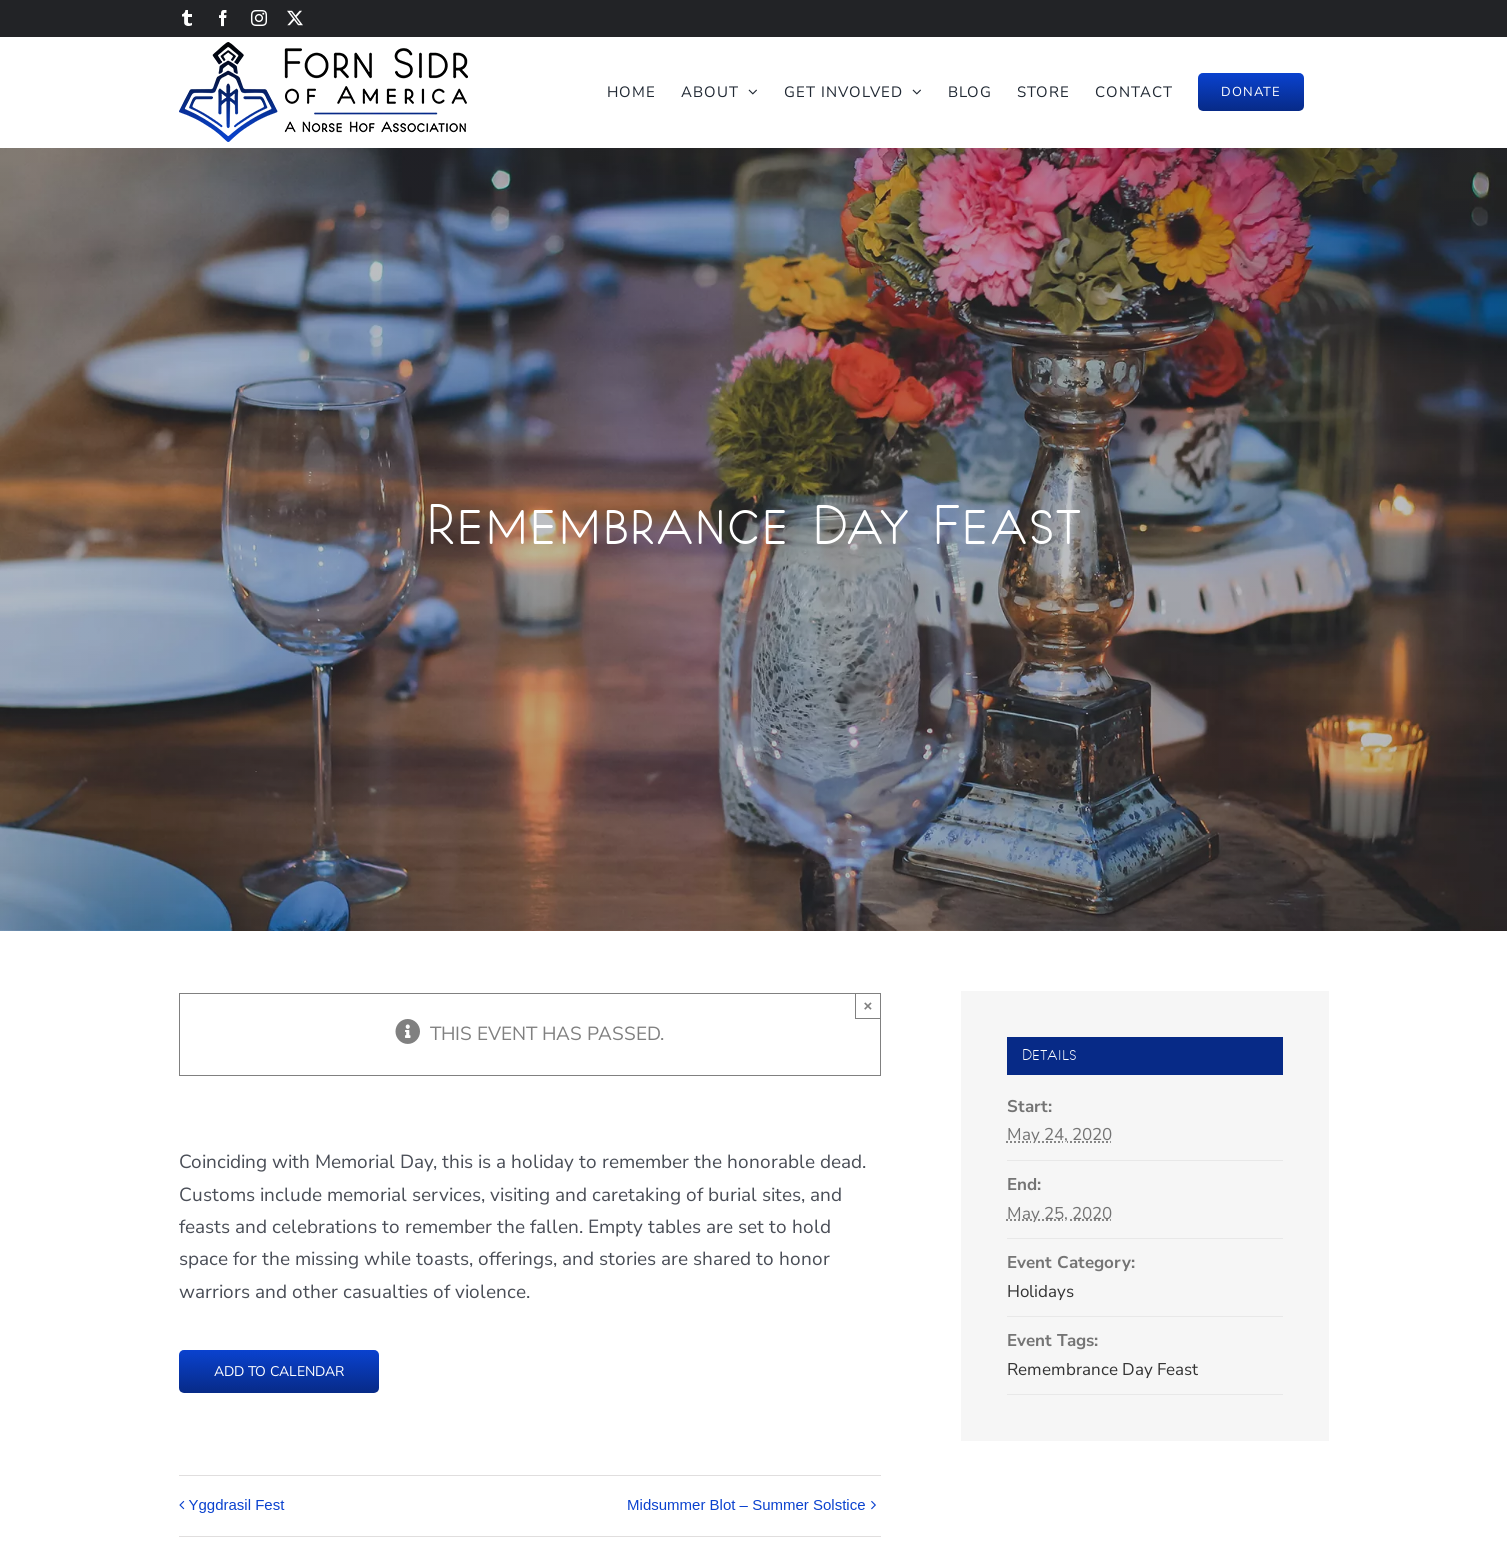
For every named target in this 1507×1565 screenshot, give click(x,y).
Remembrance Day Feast (1102, 1369)
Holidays (1040, 1291)
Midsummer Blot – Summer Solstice (746, 1504)
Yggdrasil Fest (237, 1504)
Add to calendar (279, 1371)
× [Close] (868, 1005)
